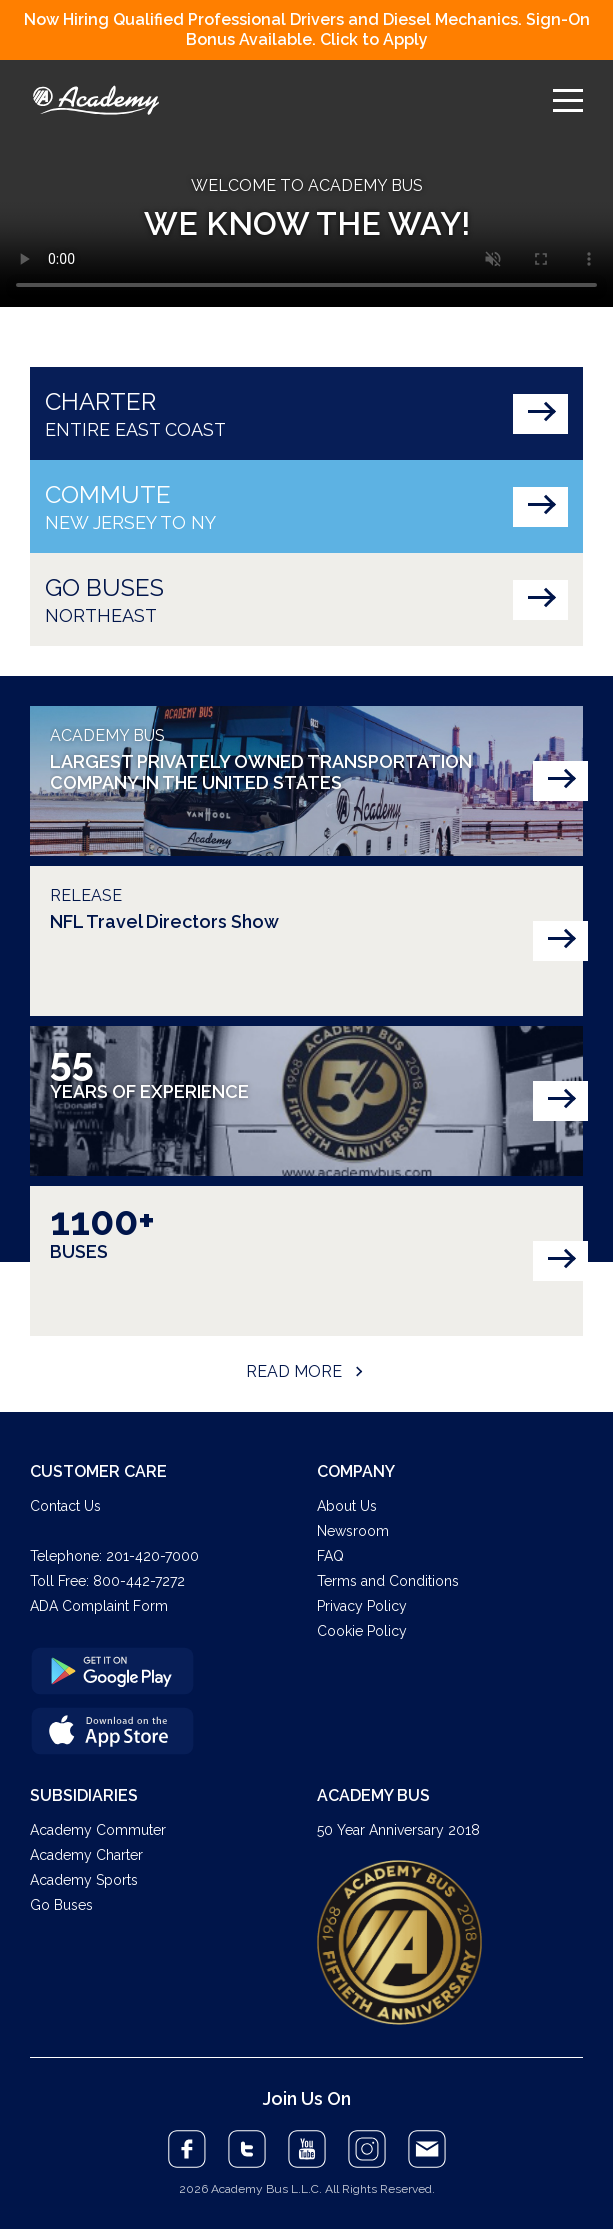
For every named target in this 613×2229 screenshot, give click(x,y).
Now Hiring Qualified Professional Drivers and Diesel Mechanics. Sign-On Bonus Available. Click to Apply (307, 29)
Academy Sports (84, 1880)
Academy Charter (86, 1855)
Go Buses (61, 1905)
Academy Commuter (98, 1830)
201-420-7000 (152, 1556)
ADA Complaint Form (99, 1606)
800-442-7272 (139, 1581)
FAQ (330, 1556)
